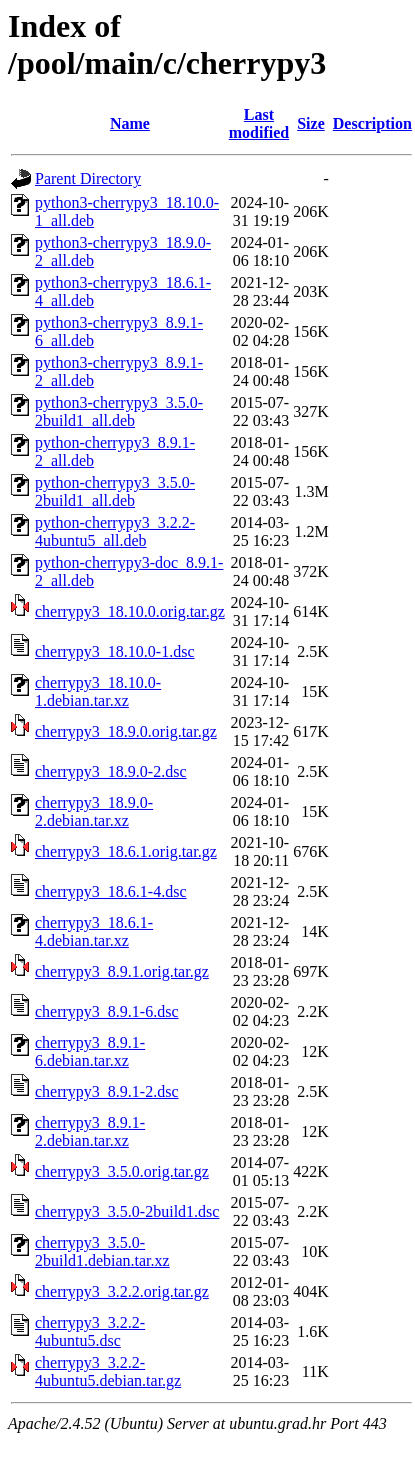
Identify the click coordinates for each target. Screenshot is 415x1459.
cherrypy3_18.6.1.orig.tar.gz (126, 851)
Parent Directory (88, 178)
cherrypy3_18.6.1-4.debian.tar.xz (94, 931)
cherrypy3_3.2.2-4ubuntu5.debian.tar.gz (108, 1371)
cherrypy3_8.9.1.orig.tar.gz (122, 971)
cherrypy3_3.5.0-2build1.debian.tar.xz (102, 1251)
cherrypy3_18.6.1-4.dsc (111, 891)
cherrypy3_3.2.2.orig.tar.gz (122, 1291)
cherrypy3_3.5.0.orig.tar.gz (122, 1171)
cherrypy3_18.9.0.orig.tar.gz (126, 731)
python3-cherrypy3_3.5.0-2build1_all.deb (119, 411)
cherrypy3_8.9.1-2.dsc (107, 1091)
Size (311, 123)
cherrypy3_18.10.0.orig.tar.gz (130, 611)
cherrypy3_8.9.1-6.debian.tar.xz (90, 1051)
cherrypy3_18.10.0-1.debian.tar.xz (98, 691)
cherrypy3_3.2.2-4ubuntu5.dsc (90, 1331)
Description (372, 123)
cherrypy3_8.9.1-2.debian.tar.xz (90, 1131)
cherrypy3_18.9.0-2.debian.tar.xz (94, 811)
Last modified (259, 123)
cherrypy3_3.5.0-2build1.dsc (127, 1211)
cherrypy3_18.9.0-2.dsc (111, 771)
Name (130, 123)
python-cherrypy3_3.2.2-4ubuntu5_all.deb (115, 531)
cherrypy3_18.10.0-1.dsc (115, 651)
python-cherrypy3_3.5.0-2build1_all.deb (115, 491)
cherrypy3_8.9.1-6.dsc (107, 1011)
